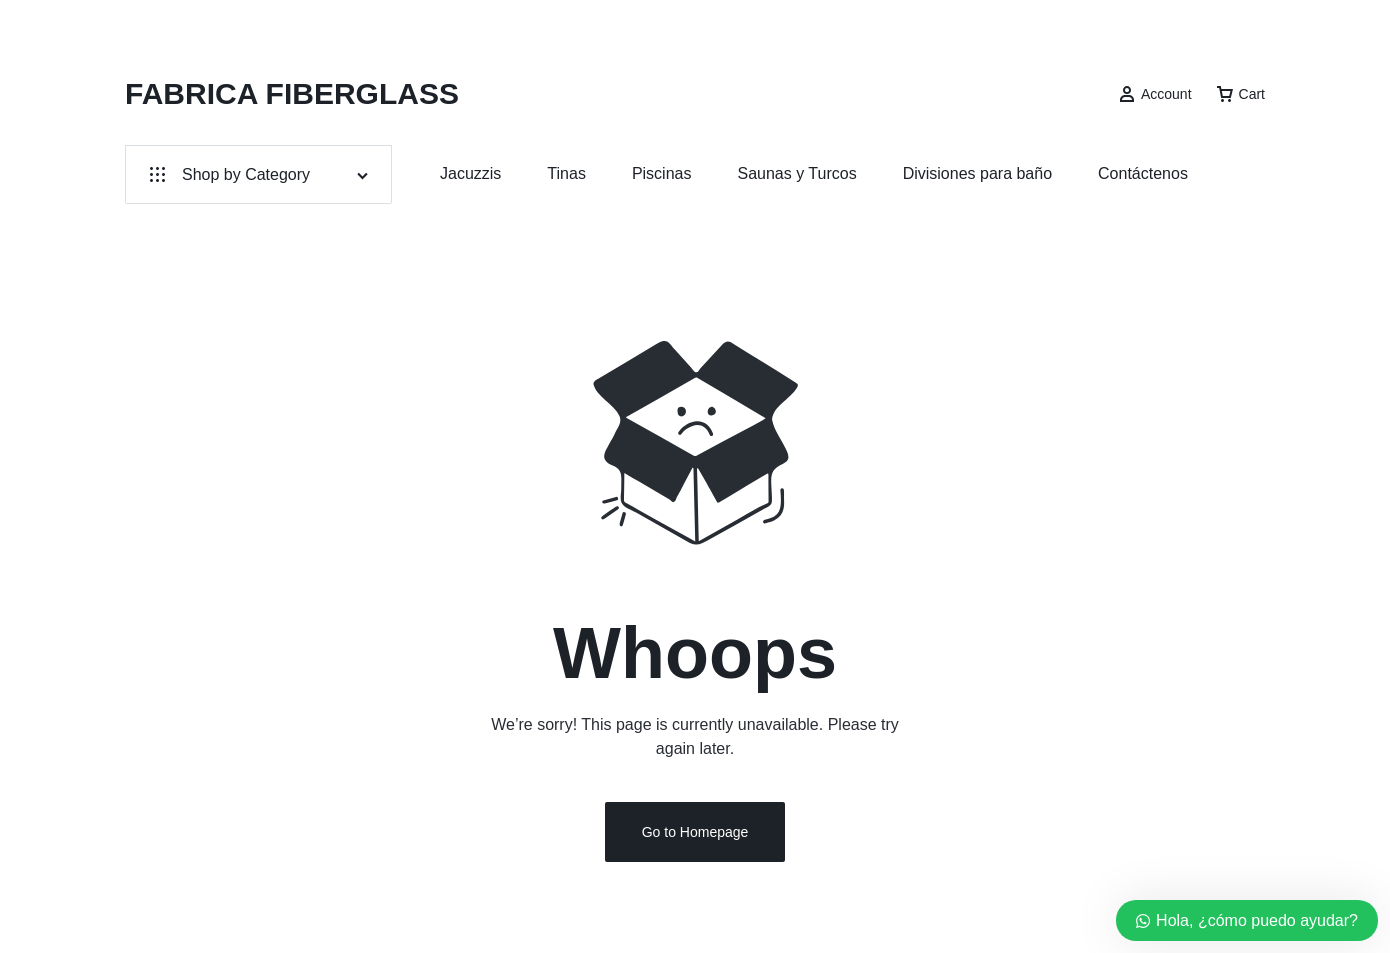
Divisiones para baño (977, 173)
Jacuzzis (470, 173)
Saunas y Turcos (796, 173)
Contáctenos (1143, 173)
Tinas (566, 173)
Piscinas (662, 173)
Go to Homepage (695, 833)
